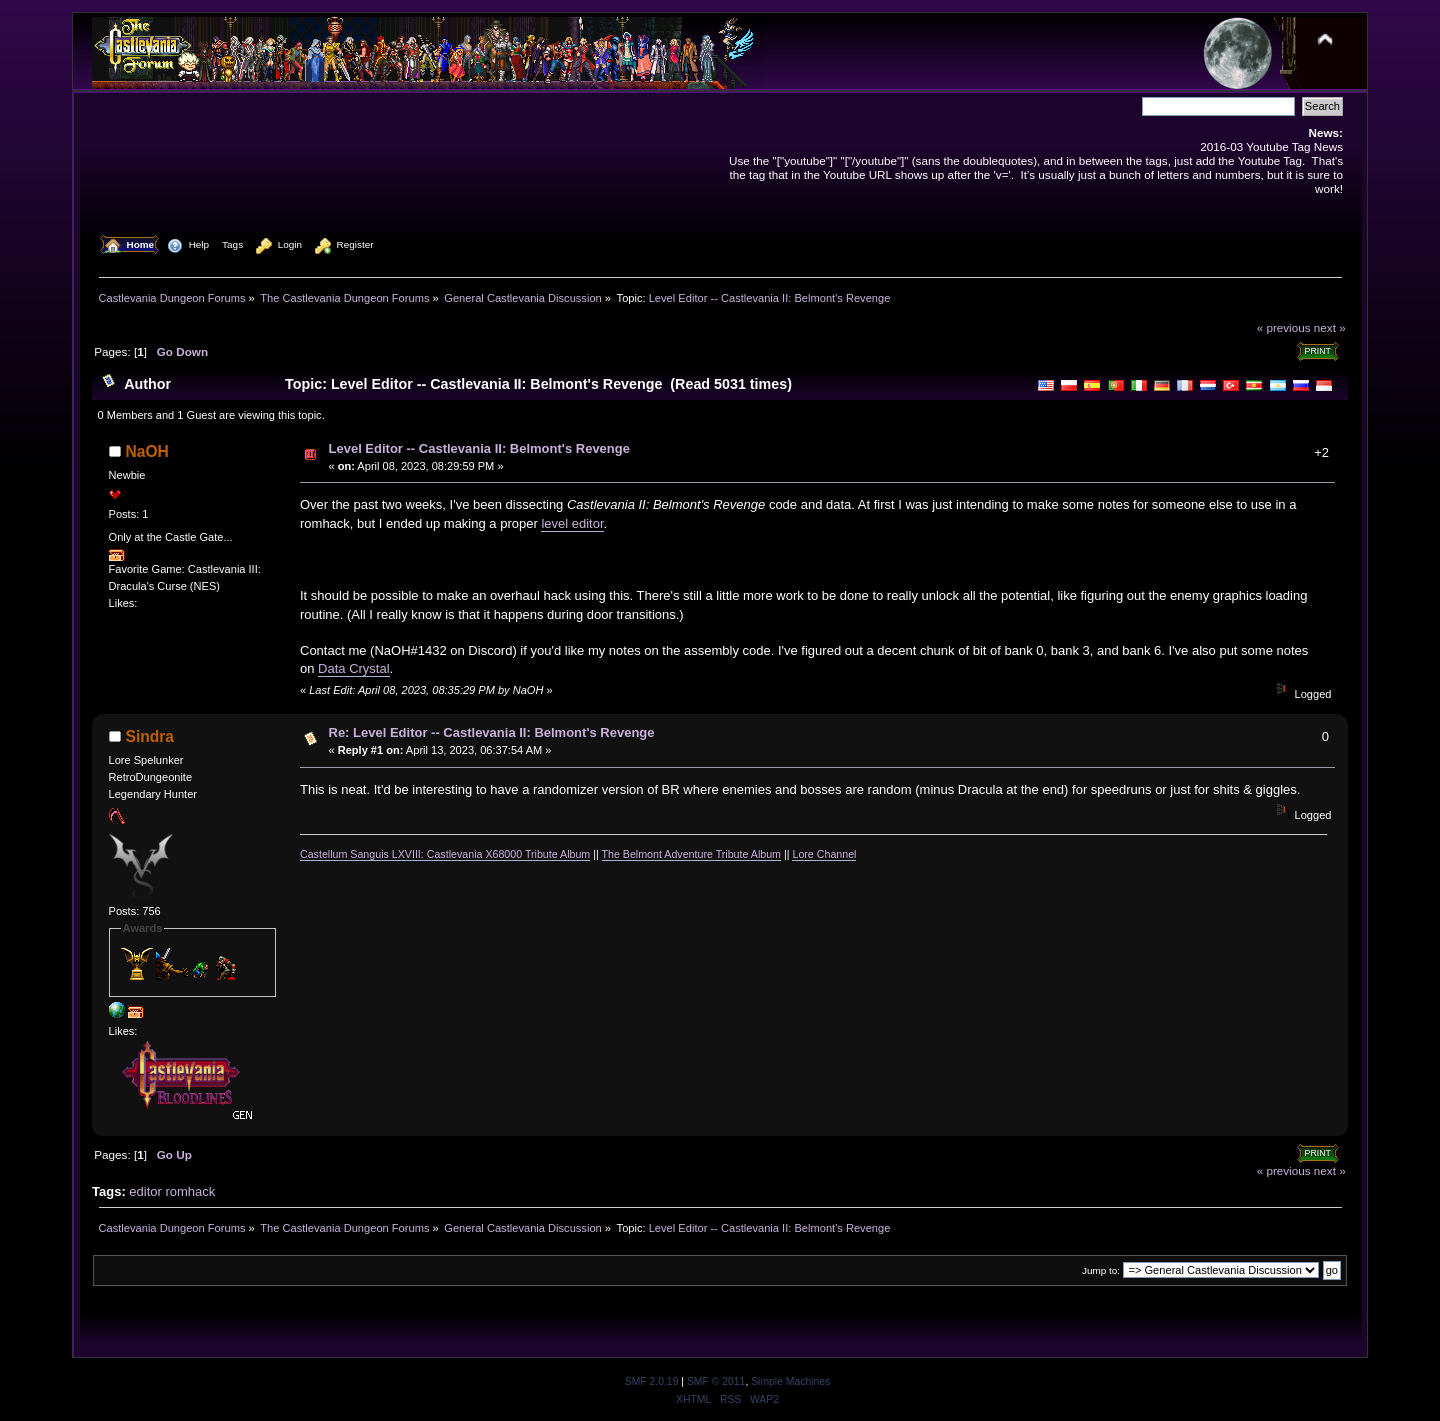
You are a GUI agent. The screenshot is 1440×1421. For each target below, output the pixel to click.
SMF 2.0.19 (652, 1381)
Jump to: (1101, 1270)
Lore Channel (824, 854)
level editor (572, 523)
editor (145, 1191)
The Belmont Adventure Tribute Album (691, 854)
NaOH (147, 451)
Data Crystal (354, 668)
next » (1330, 327)
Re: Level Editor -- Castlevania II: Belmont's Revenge (492, 732)
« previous (1284, 327)
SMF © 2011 (716, 1381)
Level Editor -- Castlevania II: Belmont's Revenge (479, 448)
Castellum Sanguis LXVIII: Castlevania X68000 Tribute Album (445, 854)
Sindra (150, 736)
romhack (190, 1191)
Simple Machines (790, 1381)
